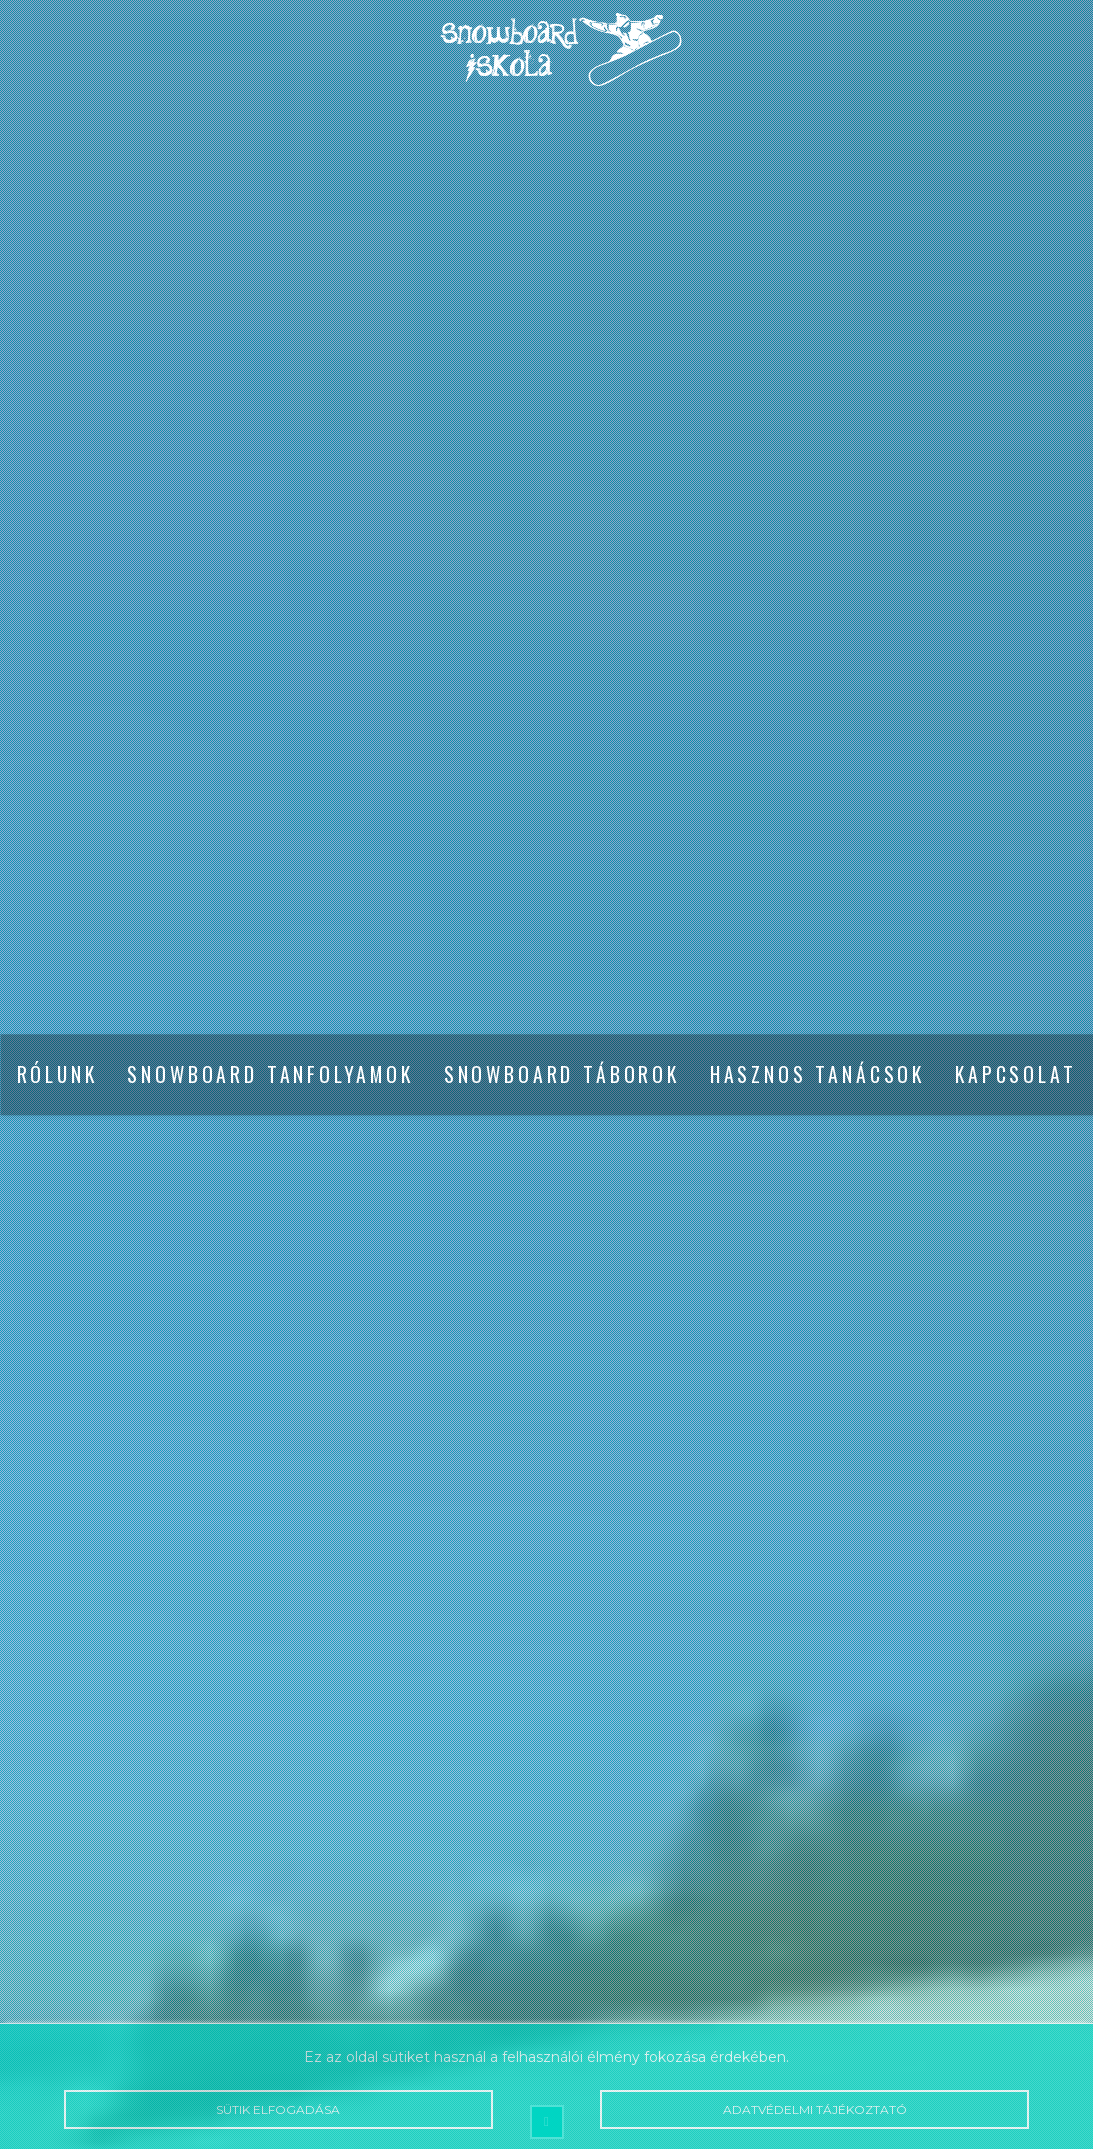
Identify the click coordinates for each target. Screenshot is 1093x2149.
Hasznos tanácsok (817, 1074)
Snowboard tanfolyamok (270, 1074)
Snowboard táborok (562, 1074)
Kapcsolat (1015, 1074)
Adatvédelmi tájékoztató (814, 2109)
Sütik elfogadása (278, 2109)
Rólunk (57, 1074)
